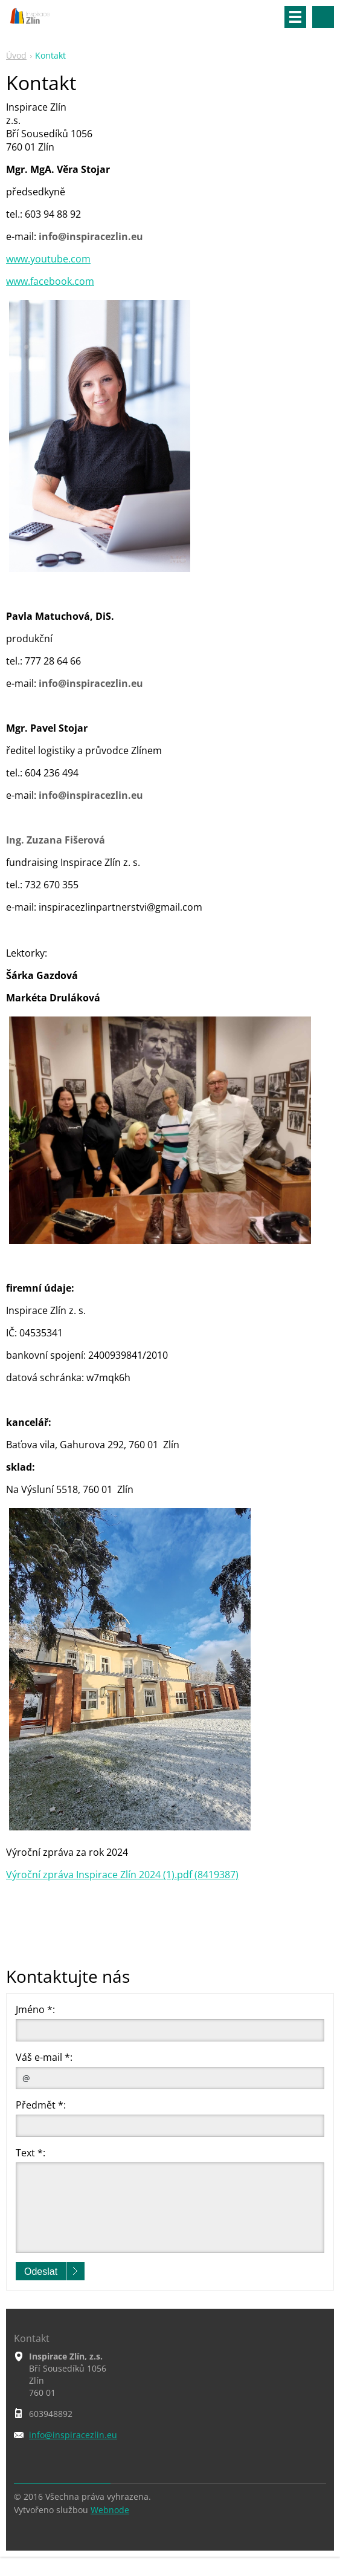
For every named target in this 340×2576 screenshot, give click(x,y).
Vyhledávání (323, 17)
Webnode (110, 2510)
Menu (295, 17)
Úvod (16, 55)
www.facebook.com (50, 281)
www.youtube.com (48, 258)
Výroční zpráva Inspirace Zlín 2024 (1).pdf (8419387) (122, 1874)
